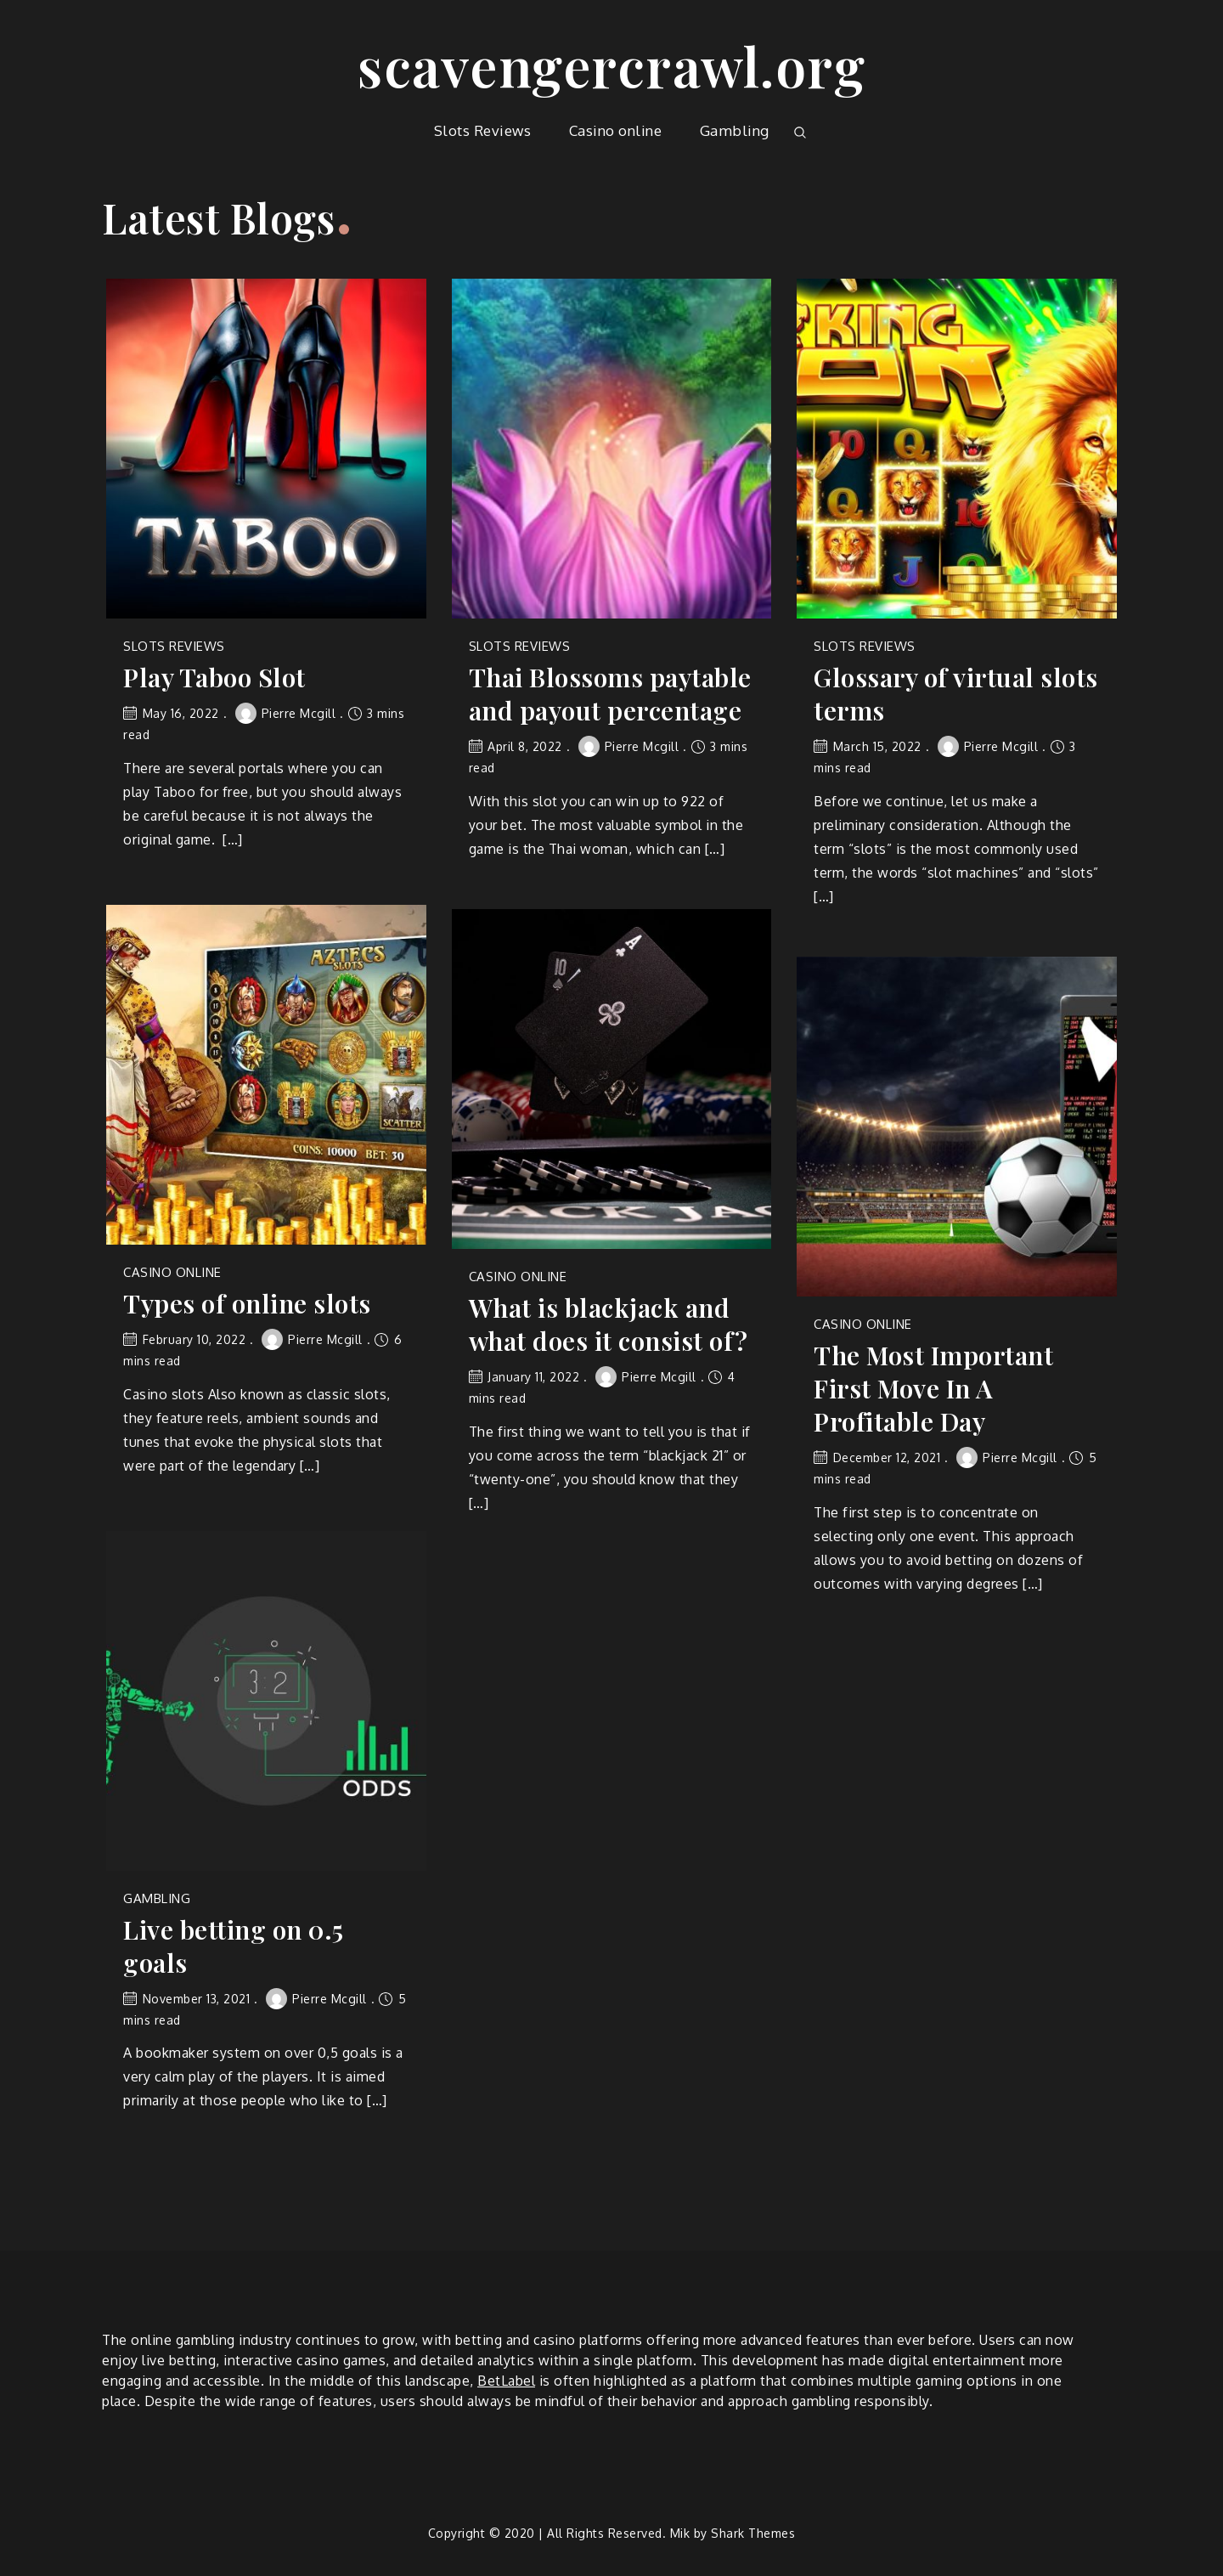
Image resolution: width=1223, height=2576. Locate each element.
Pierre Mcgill (285, 713)
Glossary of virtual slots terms (956, 694)
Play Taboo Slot (214, 677)
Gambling (734, 130)
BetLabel (506, 2380)
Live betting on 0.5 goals (233, 1946)
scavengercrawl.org (611, 65)
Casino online (615, 130)
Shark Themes (753, 2533)
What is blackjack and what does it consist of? (608, 1324)
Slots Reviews (483, 130)
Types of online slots (247, 1303)
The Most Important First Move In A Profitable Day (933, 1388)
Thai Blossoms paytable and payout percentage (610, 694)
